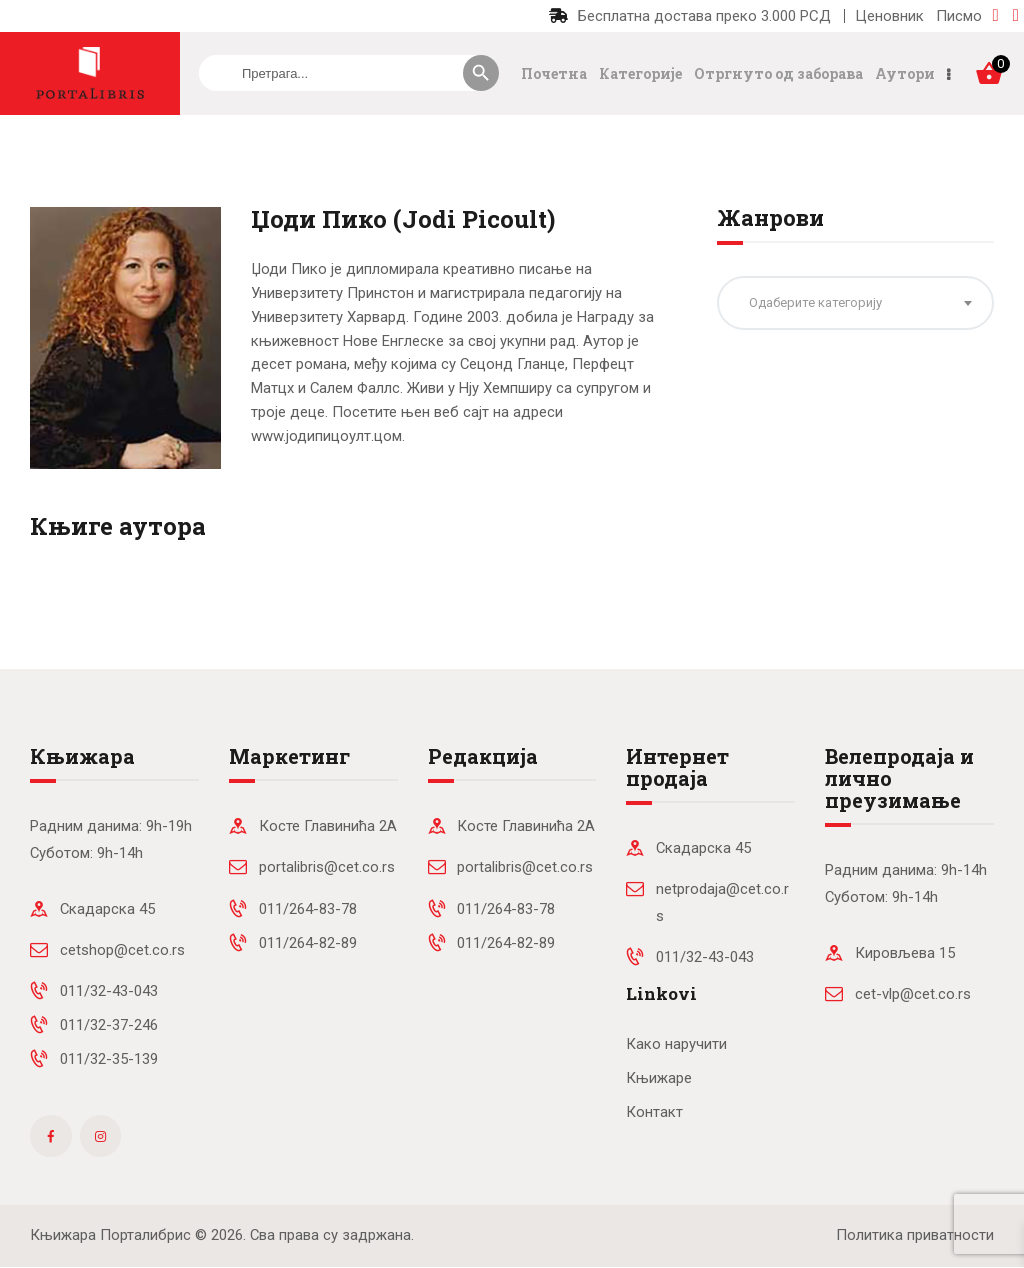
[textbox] (855, 302)
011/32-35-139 (109, 1059)
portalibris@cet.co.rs (327, 867)
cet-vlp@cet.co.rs (913, 994)
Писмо (959, 16)
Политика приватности (915, 1235)
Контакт (654, 1112)
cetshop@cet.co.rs (122, 950)
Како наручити (676, 1044)
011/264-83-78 (308, 909)
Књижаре (659, 1078)
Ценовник (889, 16)
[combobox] (855, 303)
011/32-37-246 (109, 1025)
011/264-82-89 (308, 943)
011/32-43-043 (109, 991)
